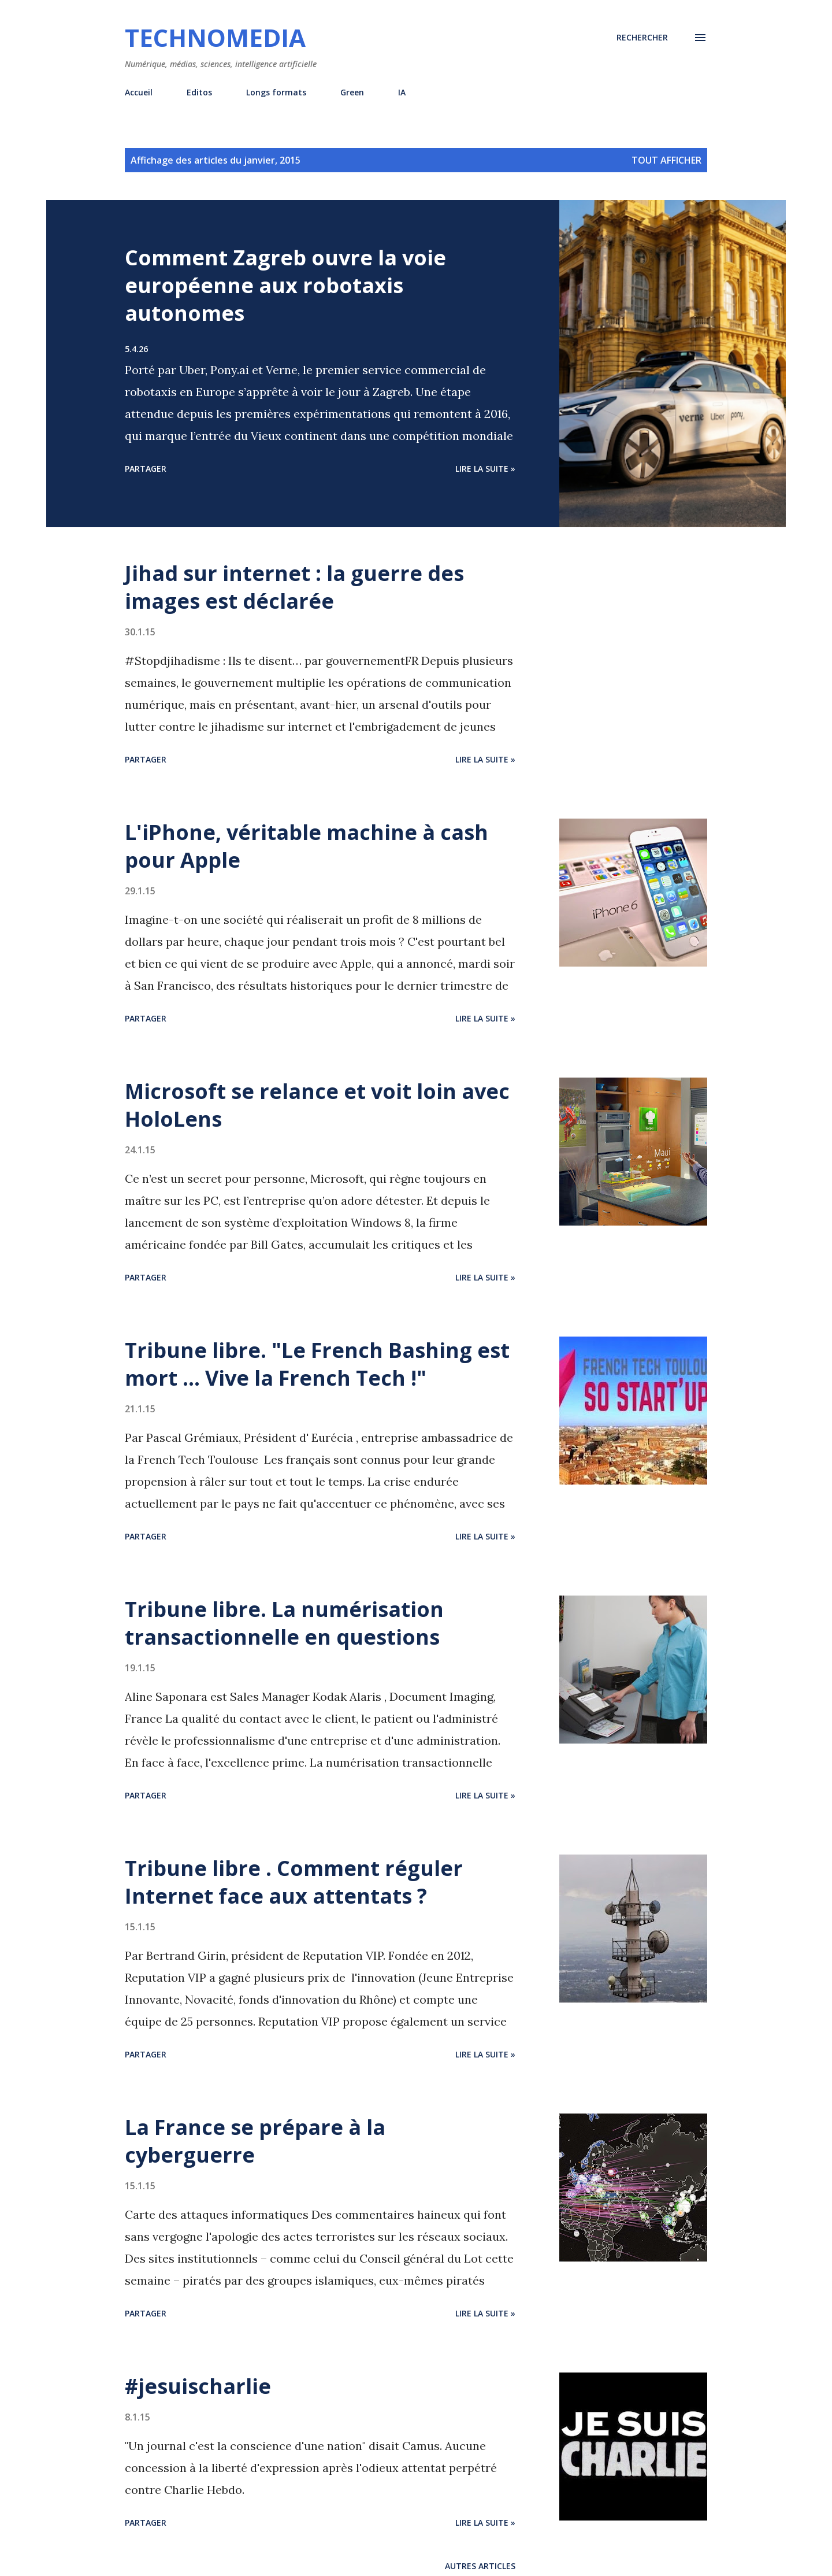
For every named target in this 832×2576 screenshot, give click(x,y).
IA (402, 92)
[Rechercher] (642, 37)
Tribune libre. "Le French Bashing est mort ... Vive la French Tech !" (317, 1364)
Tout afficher (666, 160)
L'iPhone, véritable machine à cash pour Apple (306, 846)
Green (352, 92)
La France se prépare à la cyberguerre (255, 2141)
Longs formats (276, 92)
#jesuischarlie (198, 2386)
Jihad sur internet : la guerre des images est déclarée (294, 587)
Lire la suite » (485, 468)
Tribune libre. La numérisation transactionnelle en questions (284, 1623)
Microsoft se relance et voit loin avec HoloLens (317, 1105)
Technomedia (215, 37)
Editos (199, 92)
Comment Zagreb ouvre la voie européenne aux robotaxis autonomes (285, 285)
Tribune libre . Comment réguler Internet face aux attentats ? (294, 1882)
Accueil (139, 92)
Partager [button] (145, 468)
